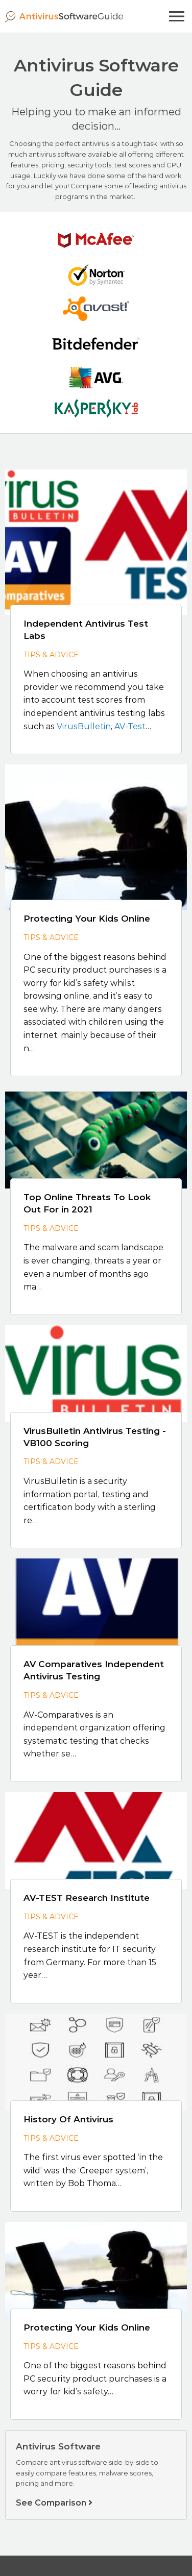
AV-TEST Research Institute (86, 1898)
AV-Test (130, 726)
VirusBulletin (84, 726)
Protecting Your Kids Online (86, 918)
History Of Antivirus (68, 2119)
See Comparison (54, 2503)
